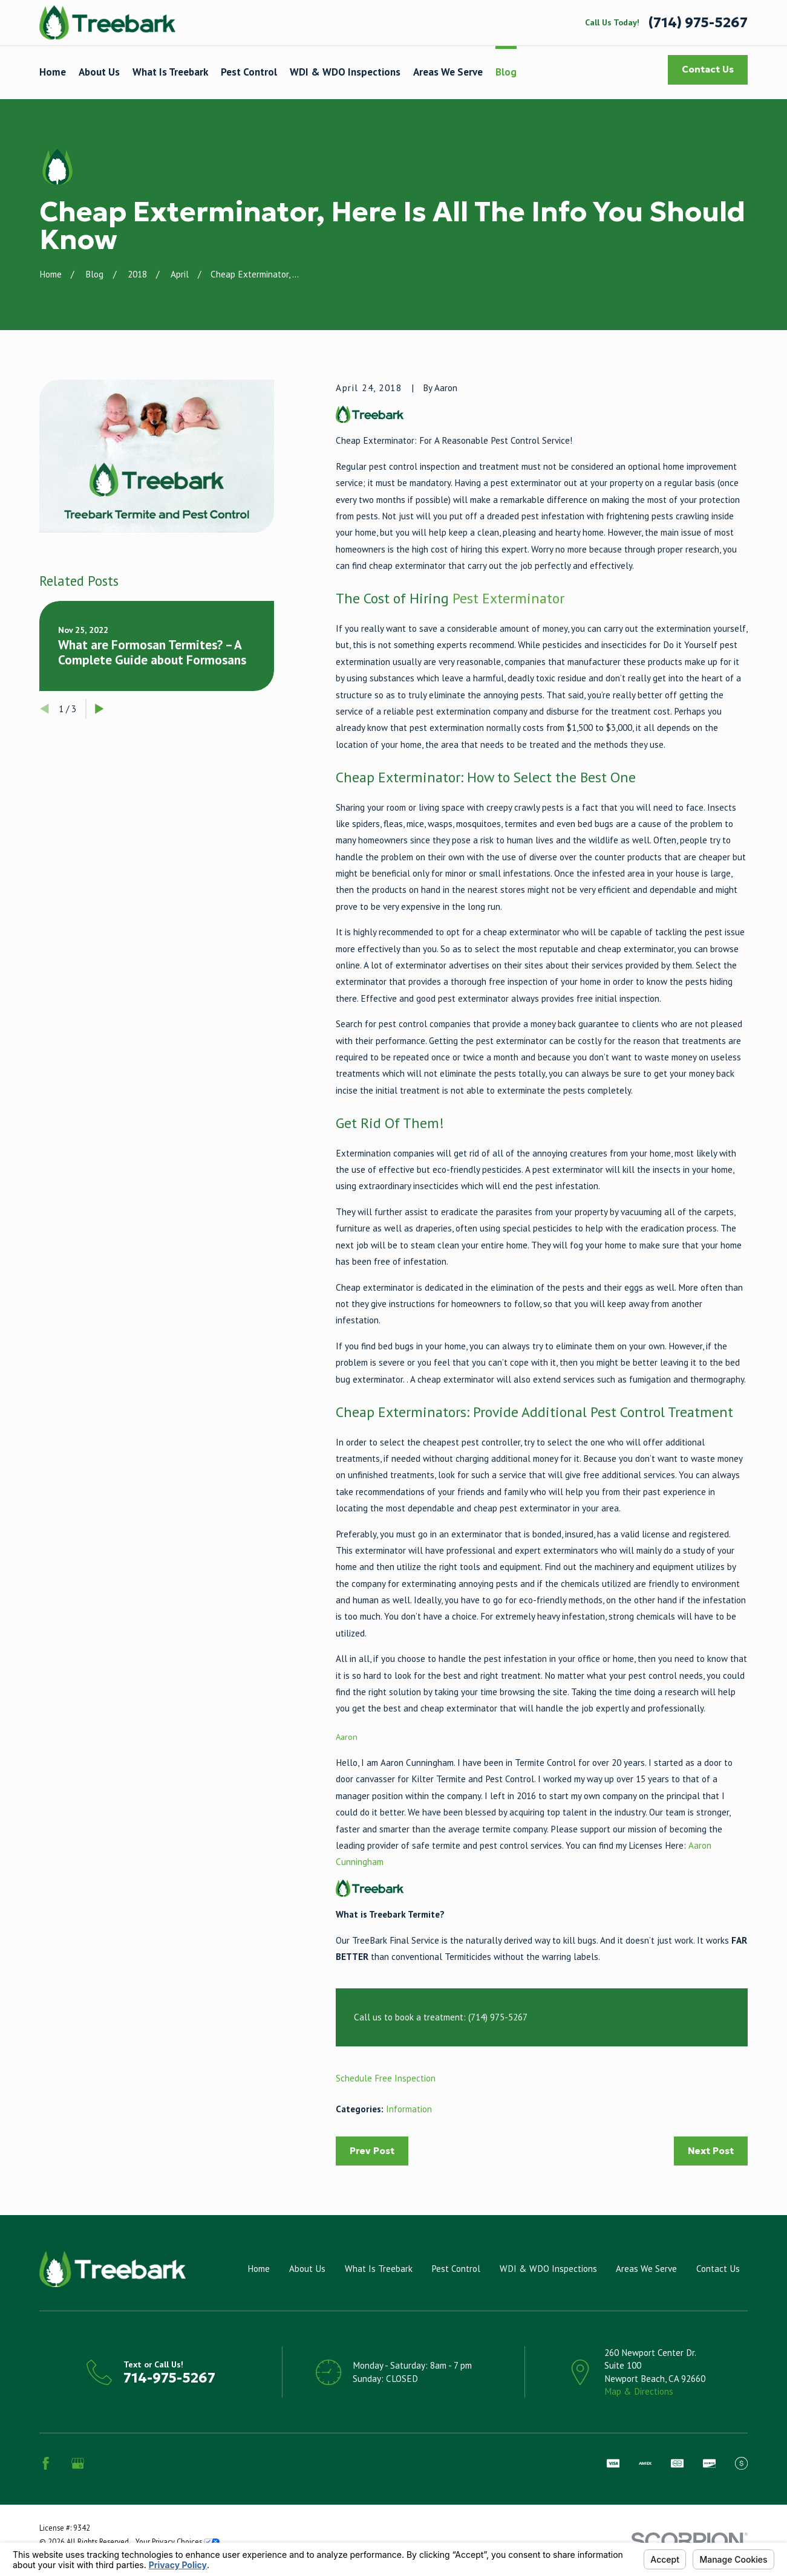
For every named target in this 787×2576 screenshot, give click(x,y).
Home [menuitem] (52, 72)
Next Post (711, 2150)
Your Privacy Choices (178, 2541)
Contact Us (708, 69)
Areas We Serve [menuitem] (448, 72)
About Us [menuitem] (99, 72)
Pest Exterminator (508, 598)
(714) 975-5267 (698, 23)
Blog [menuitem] (506, 72)
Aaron (347, 1736)
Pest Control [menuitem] (249, 72)
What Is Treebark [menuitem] (170, 72)
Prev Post (372, 2150)
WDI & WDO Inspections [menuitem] (345, 72)
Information (409, 2109)
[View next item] (99, 709)
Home (258, 2268)
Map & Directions (638, 2391)
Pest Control (455, 2268)
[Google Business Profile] (77, 2463)
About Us (307, 2268)
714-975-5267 (169, 2377)
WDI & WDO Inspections (548, 2268)
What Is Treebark (379, 2268)
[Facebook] (45, 2463)
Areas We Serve (646, 2268)
